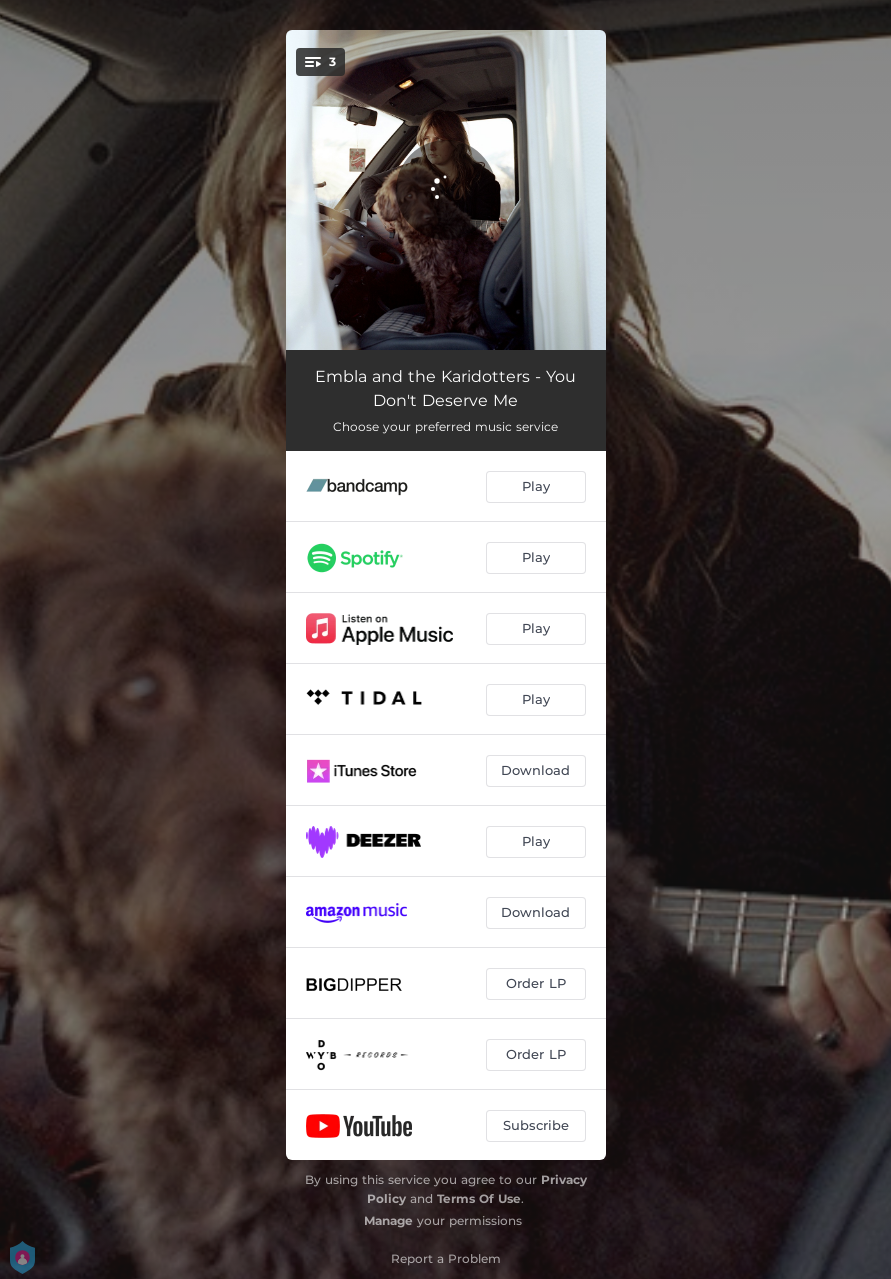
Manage (388, 1220)
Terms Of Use (479, 1198)
